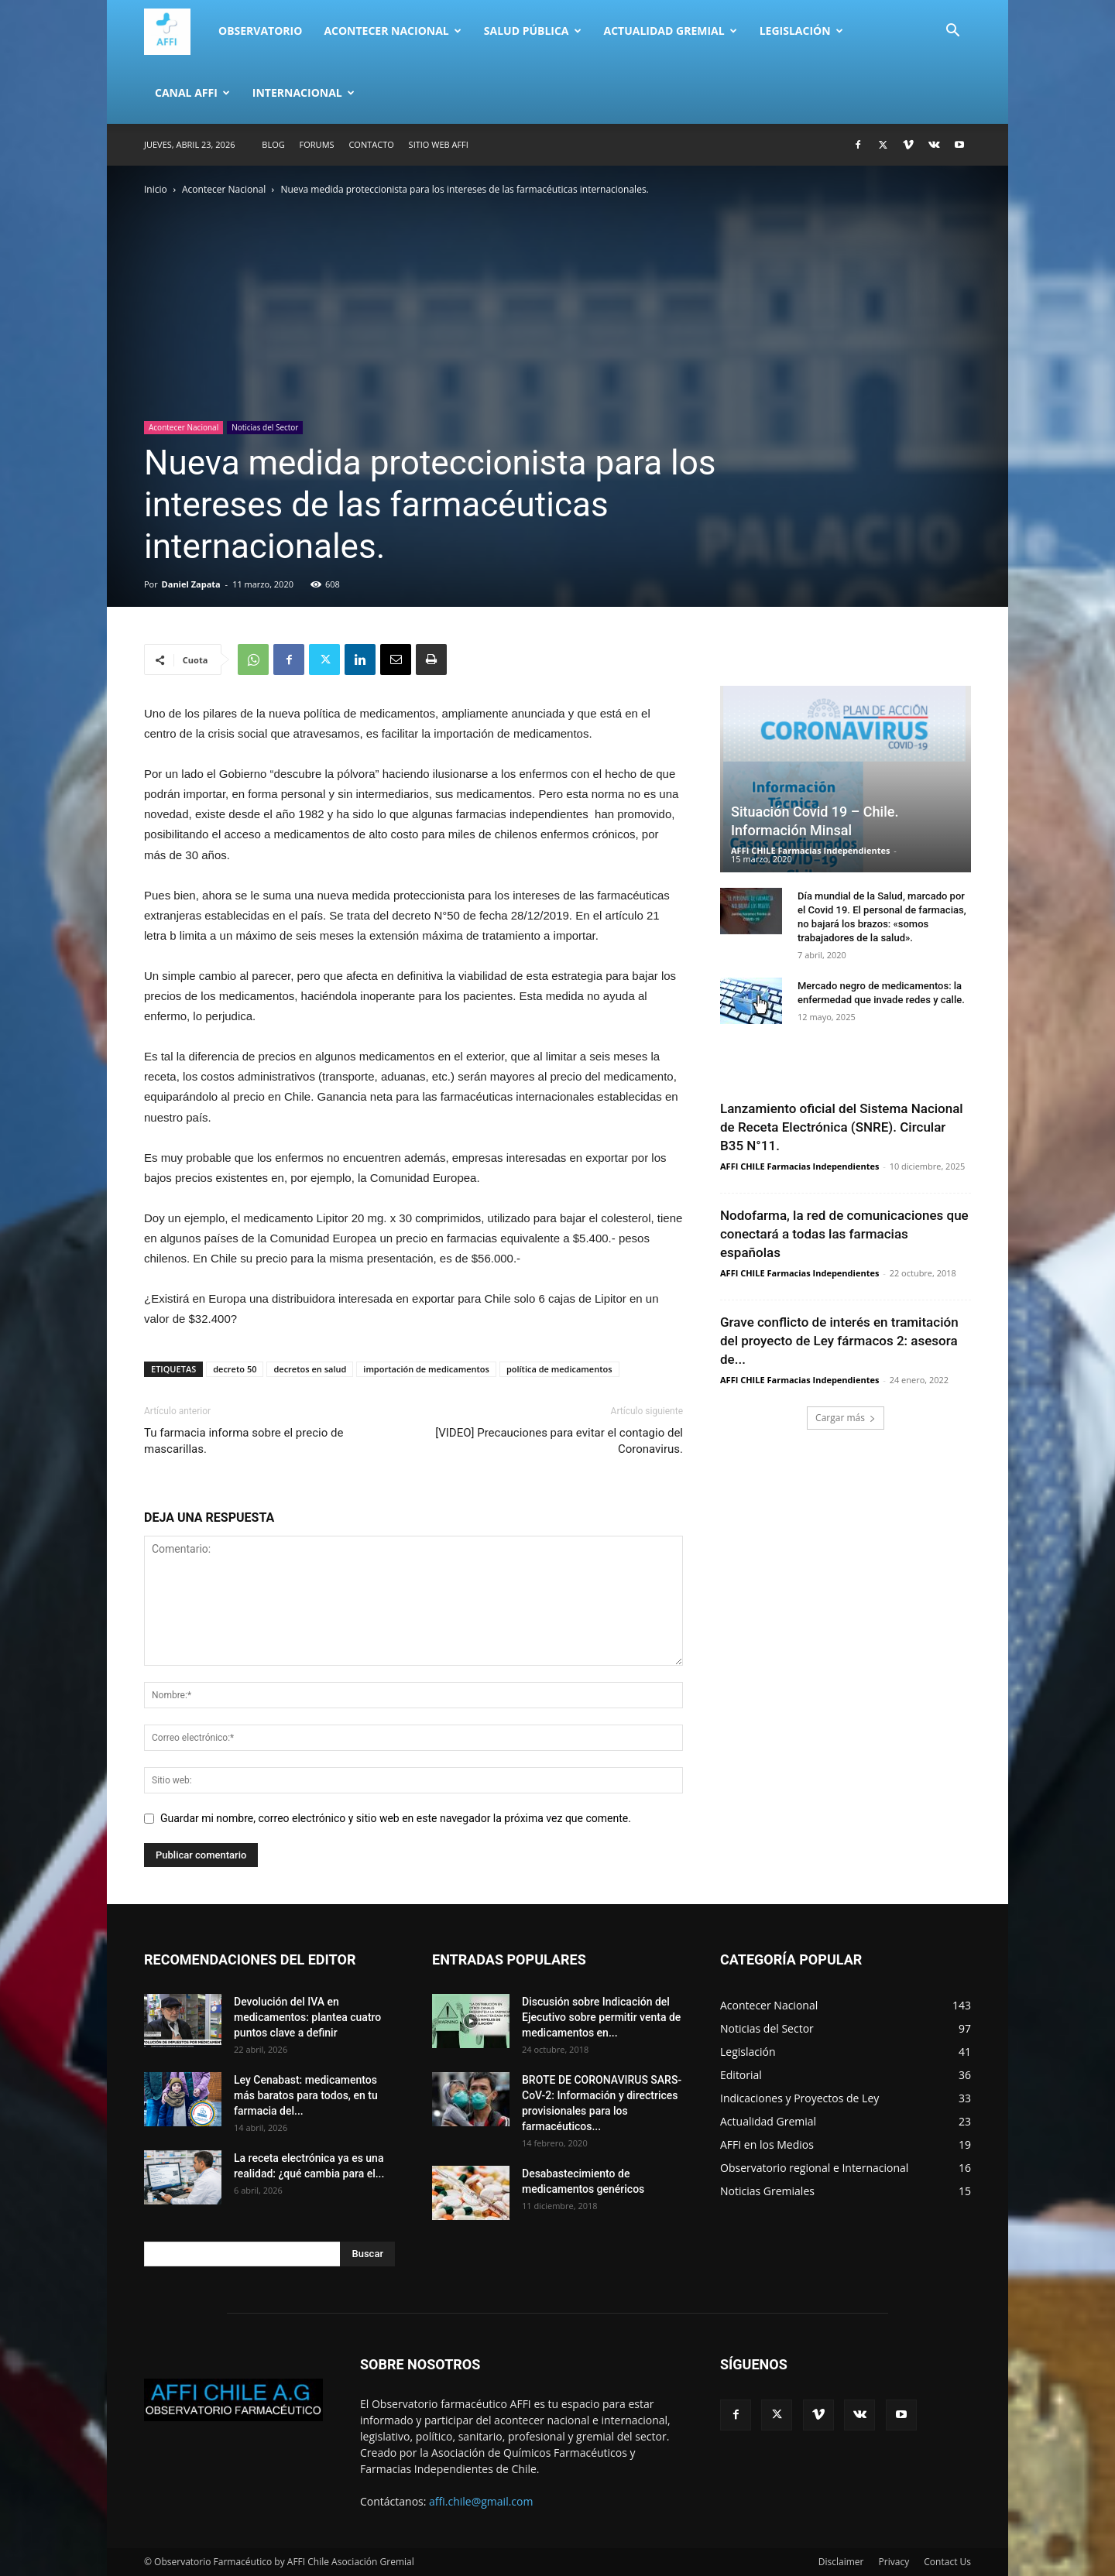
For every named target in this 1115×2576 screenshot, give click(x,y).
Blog (273, 144)
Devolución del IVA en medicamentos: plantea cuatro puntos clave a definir (307, 2017)
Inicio (155, 189)
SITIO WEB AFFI (438, 144)
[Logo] (176, 31)
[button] (952, 32)
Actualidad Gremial (670, 30)
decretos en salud (309, 1369)
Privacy (894, 2561)
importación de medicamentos (426, 1369)
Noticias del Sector (265, 427)
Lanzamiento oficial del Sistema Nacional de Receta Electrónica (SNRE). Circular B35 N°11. (841, 1127)
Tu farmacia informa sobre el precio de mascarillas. (243, 1441)
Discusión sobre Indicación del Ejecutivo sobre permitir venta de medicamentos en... (601, 2017)
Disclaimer (841, 2561)
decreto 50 (234, 1369)
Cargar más (845, 1417)
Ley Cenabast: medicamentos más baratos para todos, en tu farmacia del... (306, 2095)
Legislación (801, 30)
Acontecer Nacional (392, 30)
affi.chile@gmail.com (481, 2501)
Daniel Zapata (191, 584)
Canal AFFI (192, 92)
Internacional (303, 92)
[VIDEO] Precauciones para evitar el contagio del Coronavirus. (559, 1441)
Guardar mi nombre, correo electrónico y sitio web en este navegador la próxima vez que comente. (395, 1818)
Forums (317, 144)
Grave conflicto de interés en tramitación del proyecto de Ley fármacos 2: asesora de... (839, 1340)
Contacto (370, 144)
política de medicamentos (559, 1369)
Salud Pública (533, 30)
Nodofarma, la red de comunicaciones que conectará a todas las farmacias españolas (844, 1234)
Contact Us (947, 2561)
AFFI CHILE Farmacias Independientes (810, 850)
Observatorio (260, 30)
